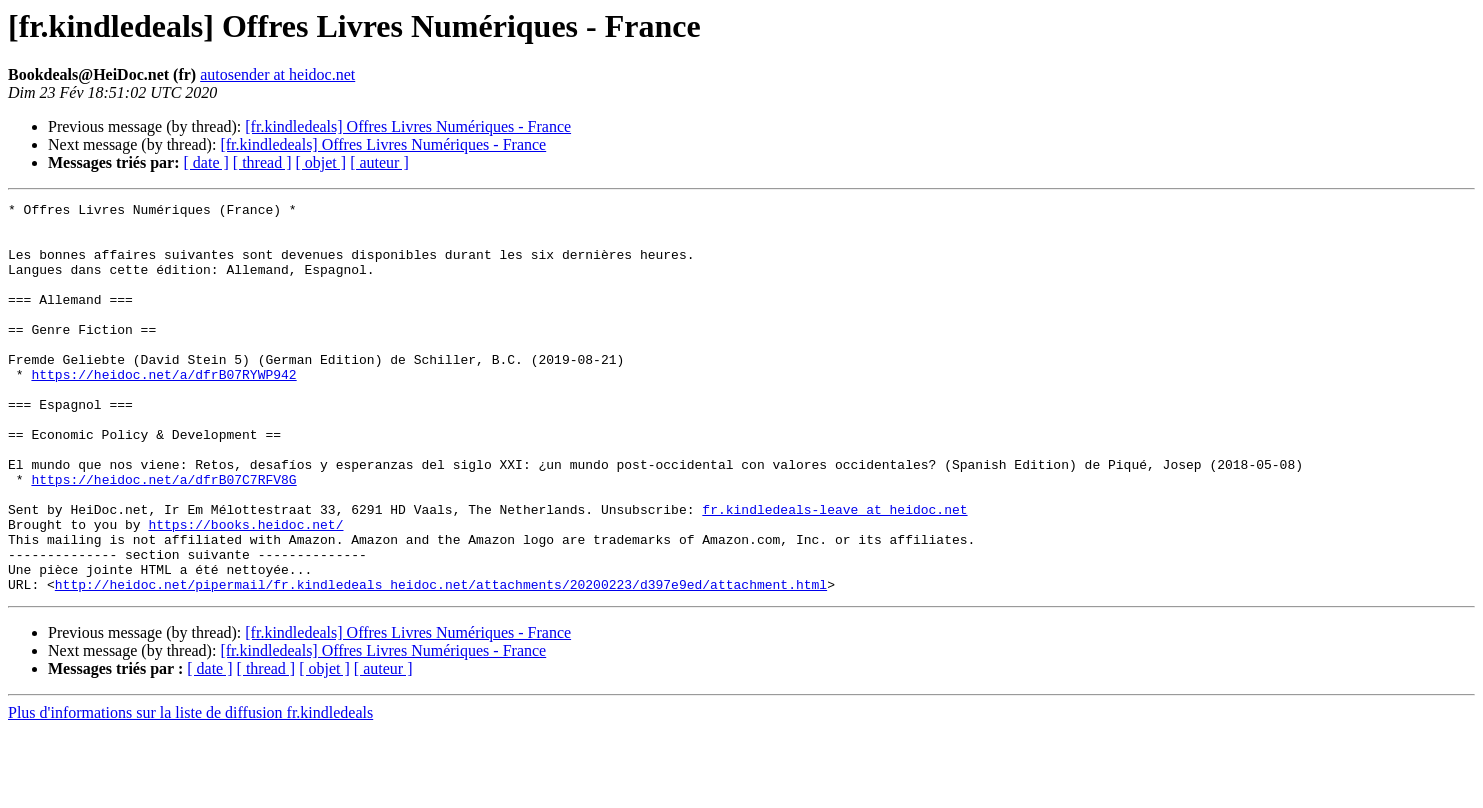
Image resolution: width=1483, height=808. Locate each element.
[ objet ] (320, 162)
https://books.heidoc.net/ (245, 590)
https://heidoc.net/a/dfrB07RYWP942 (163, 410)
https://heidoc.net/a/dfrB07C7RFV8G (163, 536)
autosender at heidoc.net (277, 74)
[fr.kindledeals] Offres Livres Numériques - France (408, 126)
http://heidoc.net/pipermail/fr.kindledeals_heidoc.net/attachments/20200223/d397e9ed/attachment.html (441, 662)
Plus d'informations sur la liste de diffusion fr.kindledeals (190, 790)
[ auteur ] (379, 162)
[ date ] (206, 162)
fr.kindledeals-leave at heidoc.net (834, 572)
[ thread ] (262, 162)
